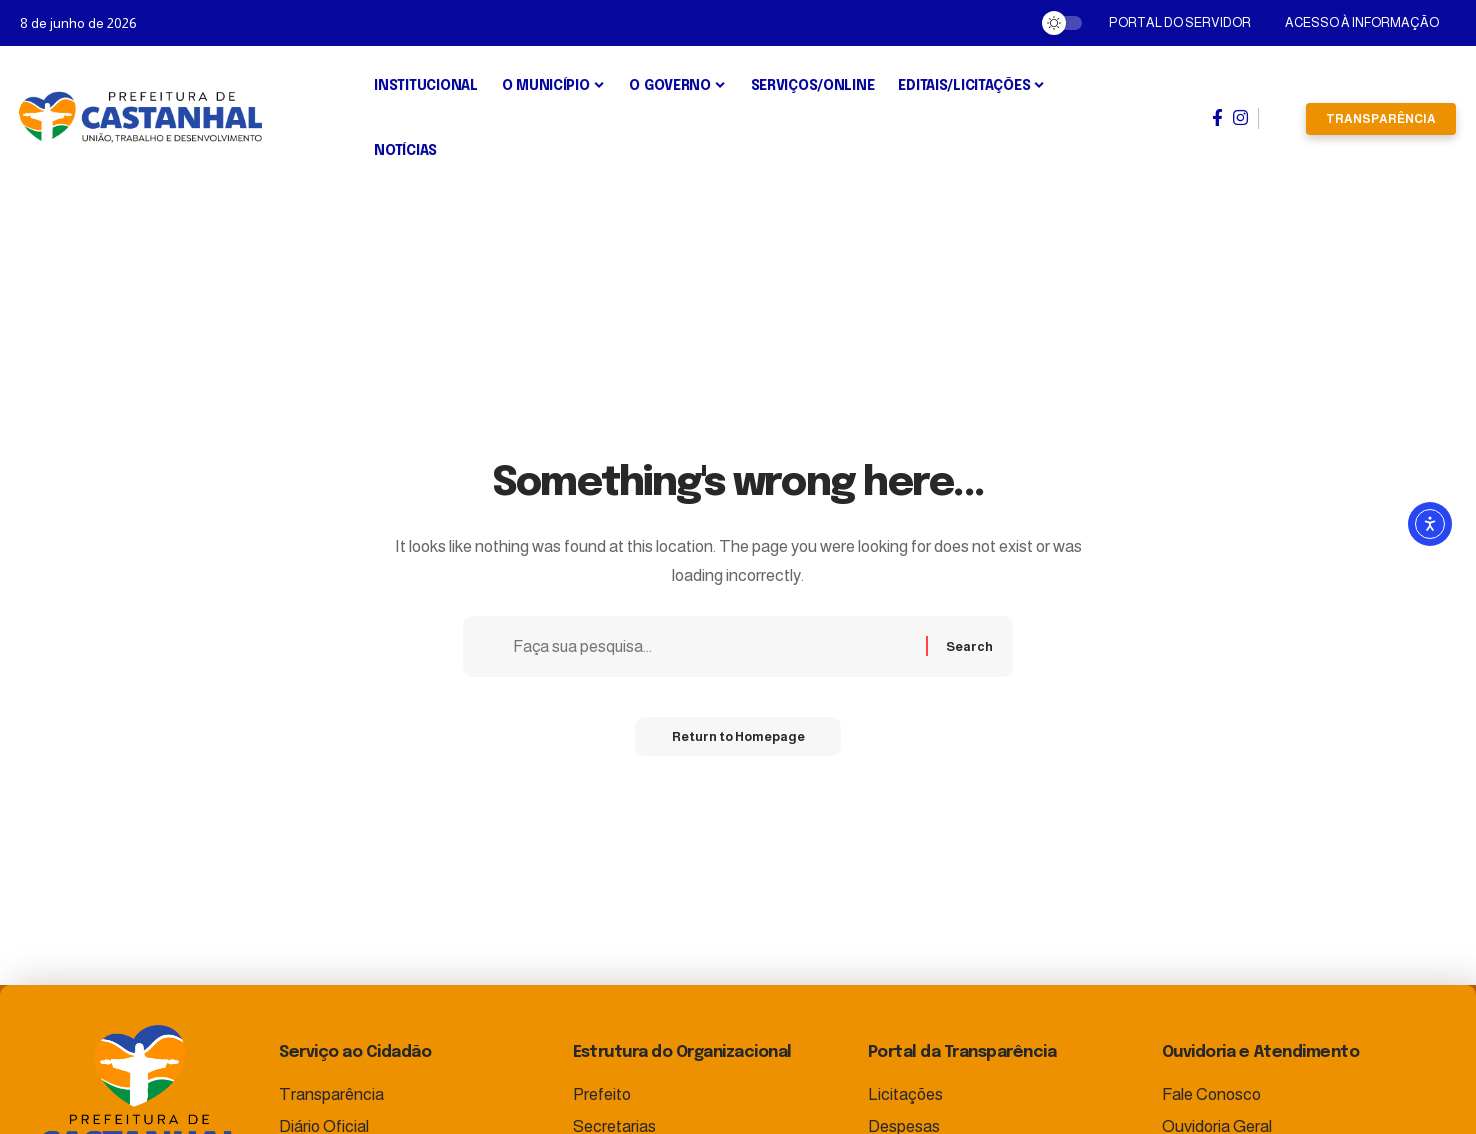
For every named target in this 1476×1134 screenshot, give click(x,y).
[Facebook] (1217, 118)
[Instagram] (1240, 118)
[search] (1282, 119)
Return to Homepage (738, 739)
